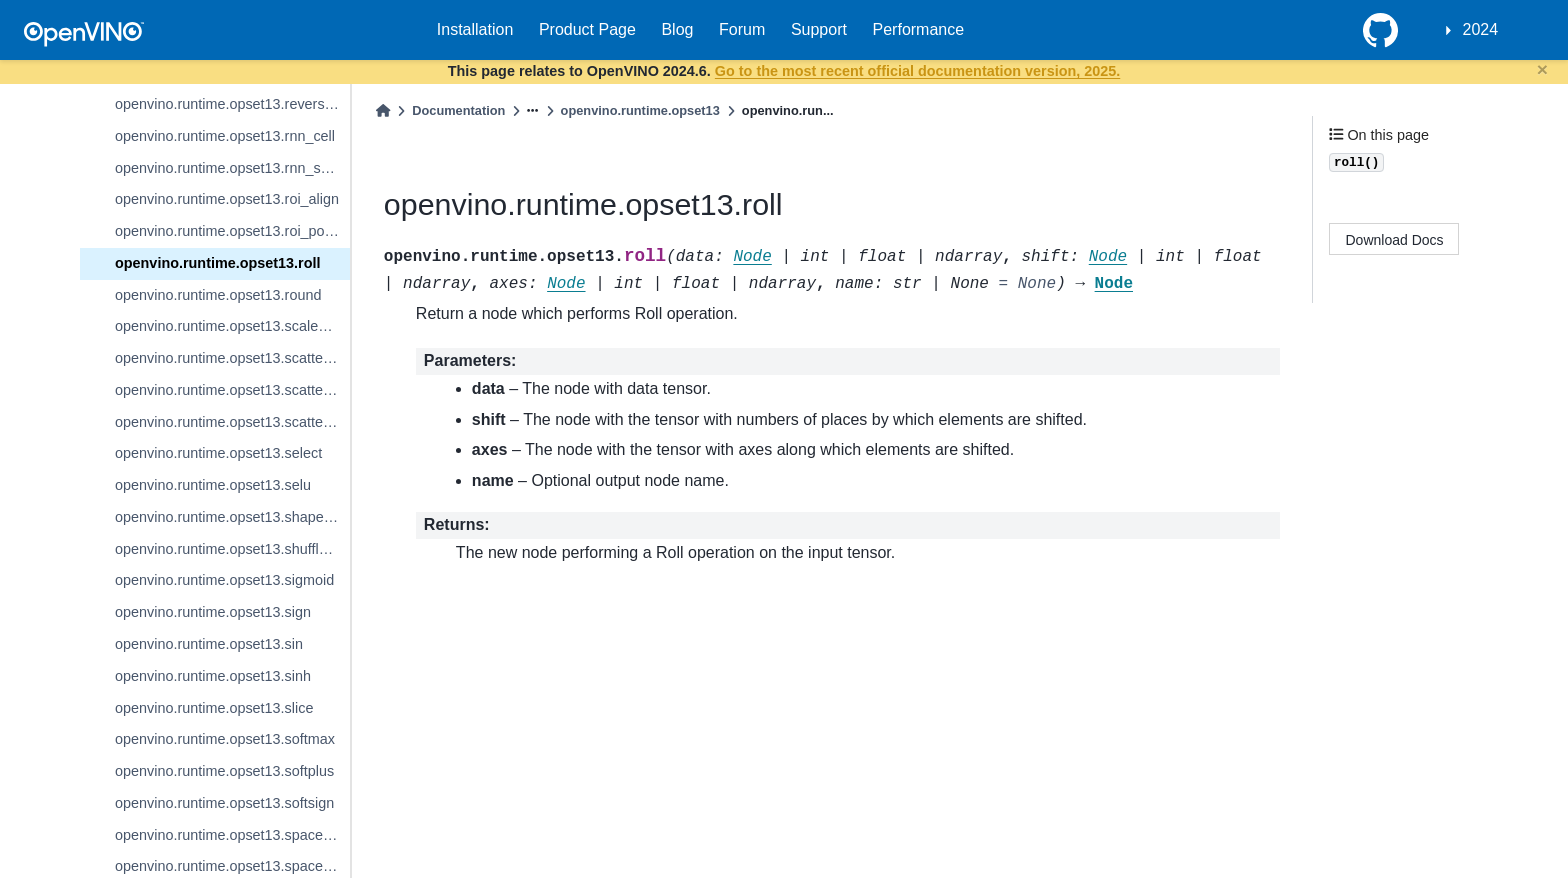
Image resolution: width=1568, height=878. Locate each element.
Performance (919, 29)
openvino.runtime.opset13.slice (214, 708)
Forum (742, 29)
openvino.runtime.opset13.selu (213, 485)
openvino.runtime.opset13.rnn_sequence (232, 168)
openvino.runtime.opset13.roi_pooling (232, 231)
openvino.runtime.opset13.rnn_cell (225, 136)
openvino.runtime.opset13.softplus (224, 771)
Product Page (587, 29)
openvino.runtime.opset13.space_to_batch (232, 835)
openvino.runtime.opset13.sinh (213, 676)
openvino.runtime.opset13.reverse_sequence (232, 104)
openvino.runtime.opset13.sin (209, 644)
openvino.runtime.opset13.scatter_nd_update (232, 390)
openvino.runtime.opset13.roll (218, 263)
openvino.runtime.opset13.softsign (224, 803)
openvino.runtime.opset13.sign (213, 612)
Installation (475, 29)
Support (819, 29)
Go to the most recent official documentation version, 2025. (917, 71)
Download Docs (1395, 240)
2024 (1481, 29)
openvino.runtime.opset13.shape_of (229, 517)
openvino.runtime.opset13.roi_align (227, 199)
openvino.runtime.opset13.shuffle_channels (232, 549)
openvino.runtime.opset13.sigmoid (224, 580)
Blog (677, 29)
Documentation (458, 110)
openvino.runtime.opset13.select (218, 453)
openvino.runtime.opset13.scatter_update (232, 422)
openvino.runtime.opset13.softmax (225, 739)
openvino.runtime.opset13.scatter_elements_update (232, 358)
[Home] (383, 110)
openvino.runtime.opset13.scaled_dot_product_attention (232, 326)
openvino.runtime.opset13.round (218, 295)
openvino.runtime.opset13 (640, 110)
